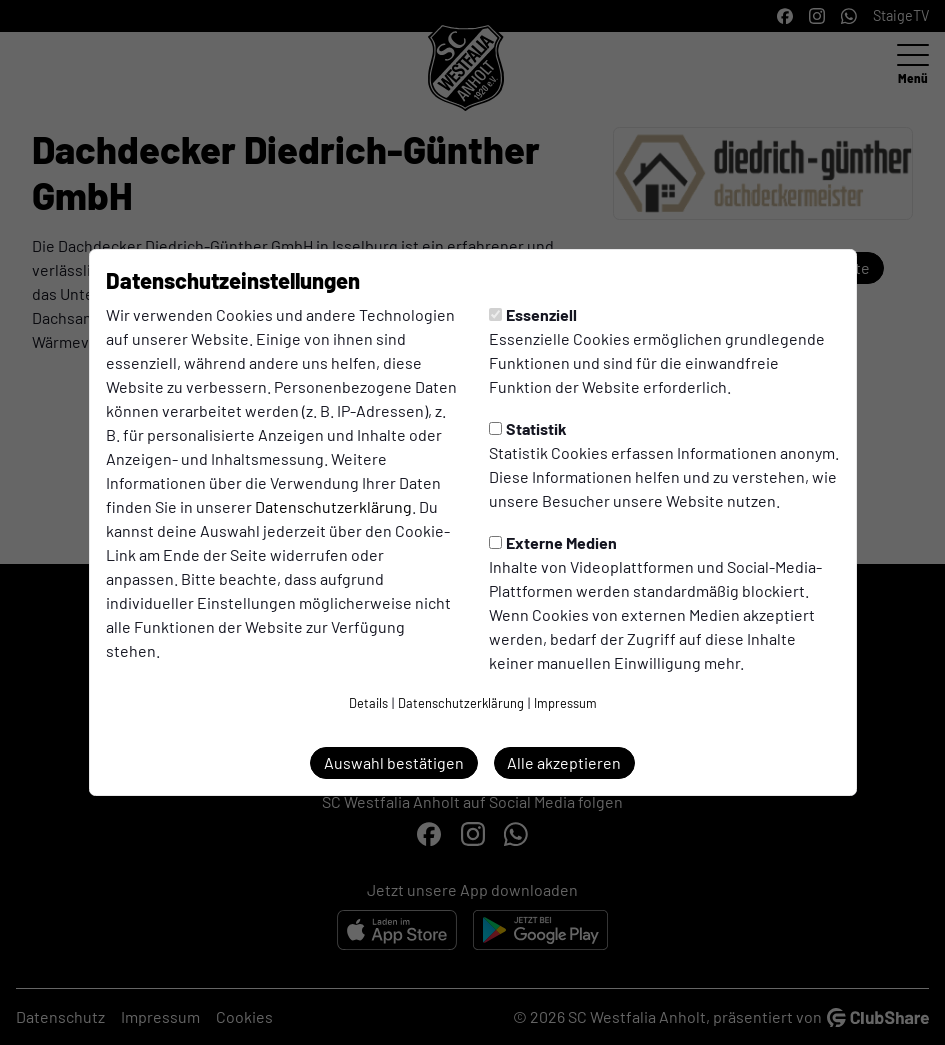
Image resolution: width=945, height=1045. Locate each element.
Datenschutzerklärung (333, 506)
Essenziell (533, 314)
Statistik (528, 428)
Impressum (565, 703)
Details (368, 703)
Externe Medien (553, 542)
